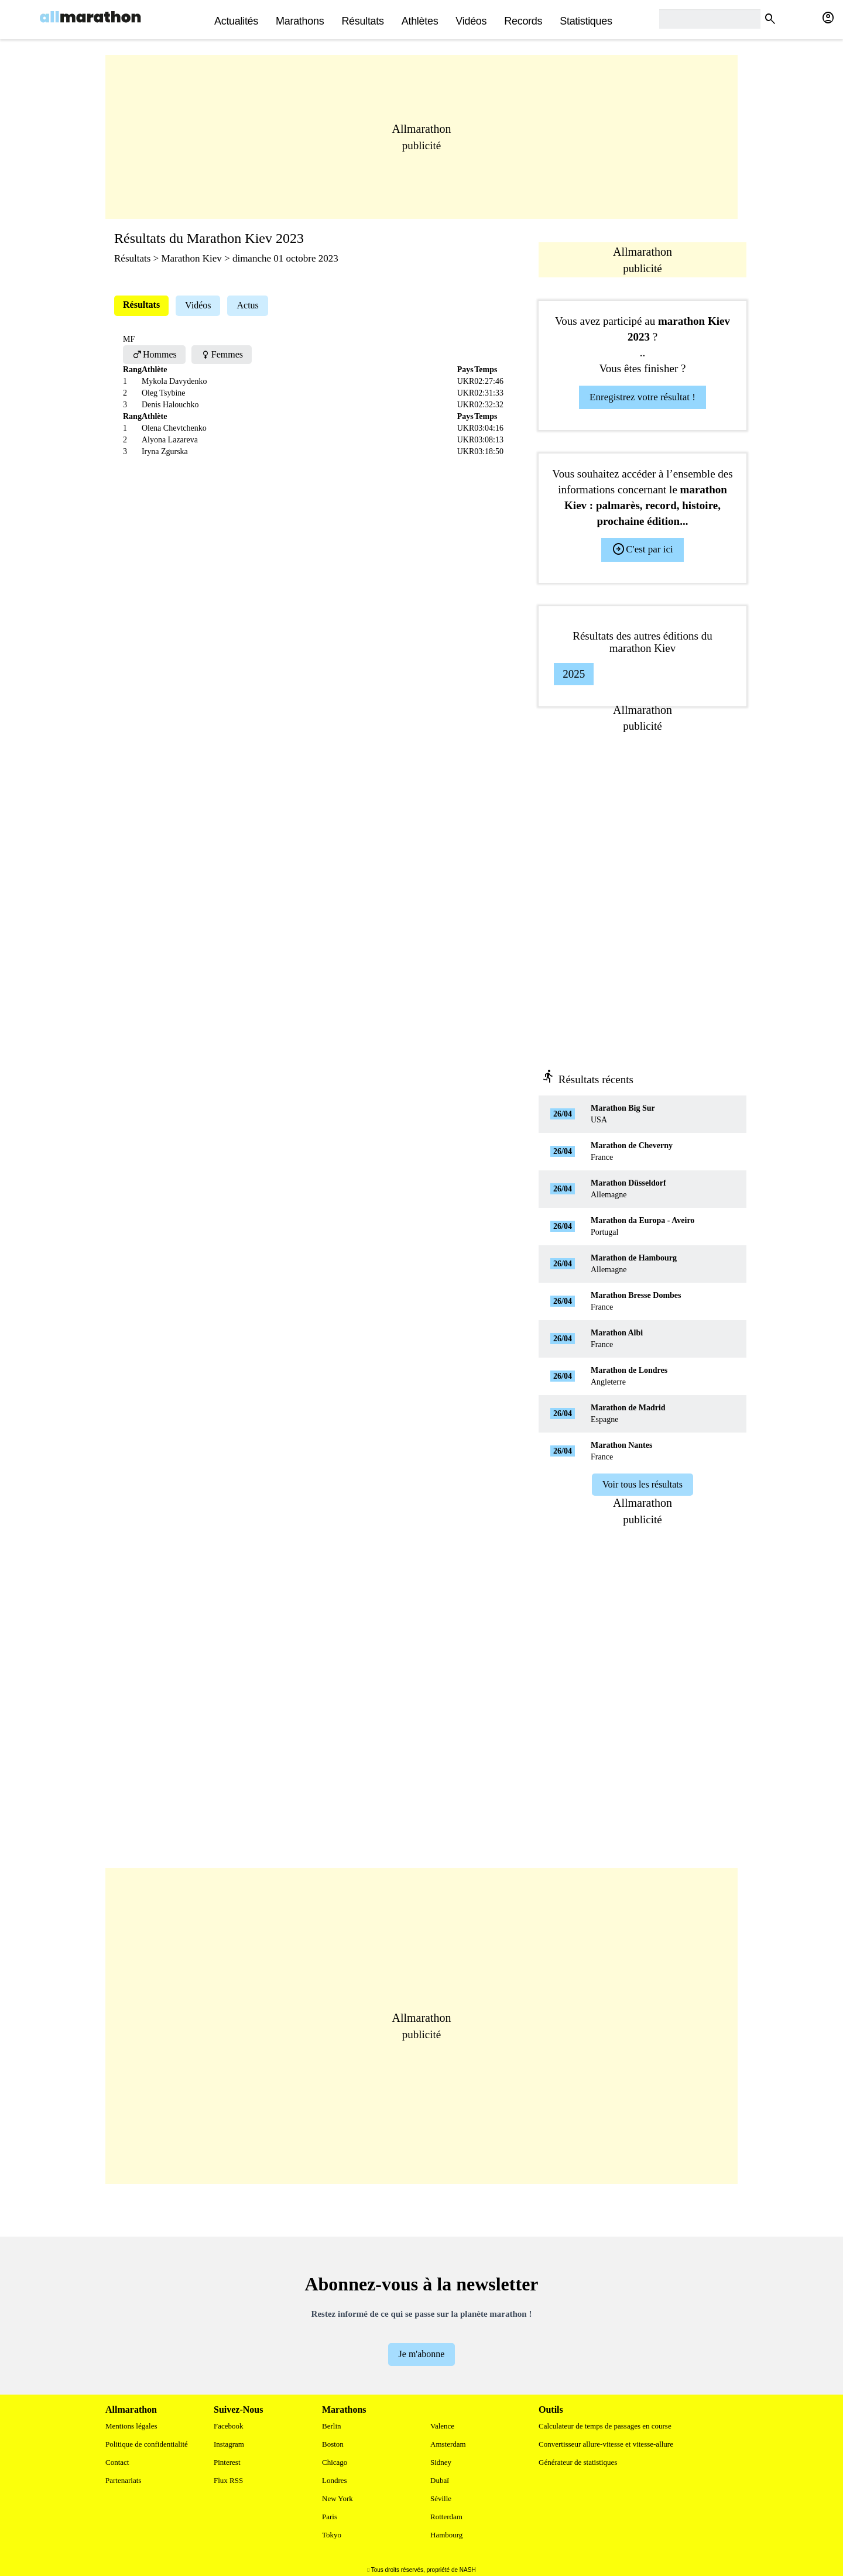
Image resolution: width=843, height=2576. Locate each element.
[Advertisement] (421, 137)
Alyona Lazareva (170, 439)
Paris (329, 2516)
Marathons (300, 21)
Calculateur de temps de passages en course (605, 2426)
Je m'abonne (422, 2354)
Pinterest (227, 2462)
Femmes (221, 354)
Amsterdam (448, 2444)
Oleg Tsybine (164, 393)
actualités (236, 21)
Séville (440, 2498)
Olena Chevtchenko (174, 428)
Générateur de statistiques (578, 2462)
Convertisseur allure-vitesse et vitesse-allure (606, 2444)
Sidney (440, 2462)
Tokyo (331, 2534)
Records (523, 21)
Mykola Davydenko (174, 381)
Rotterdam (446, 2516)
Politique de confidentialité (146, 2444)
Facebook (229, 2426)
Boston (333, 2444)
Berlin (331, 2426)
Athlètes (420, 21)
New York (337, 2498)
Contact (117, 2462)
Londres (334, 2480)
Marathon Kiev (191, 258)
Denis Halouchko (170, 404)
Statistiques (586, 21)
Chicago (334, 2462)
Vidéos (470, 21)
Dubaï (439, 2480)
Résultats (362, 21)
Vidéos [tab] (198, 305)
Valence (442, 2426)
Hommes (154, 354)
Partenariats (123, 2480)
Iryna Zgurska (165, 451)
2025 (574, 674)
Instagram (229, 2444)
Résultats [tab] (141, 305)
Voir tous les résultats (642, 1484)
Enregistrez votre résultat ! (642, 397)
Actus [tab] (247, 305)
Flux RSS (228, 2480)
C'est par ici (642, 549)
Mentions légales (131, 2426)
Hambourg (446, 2534)
